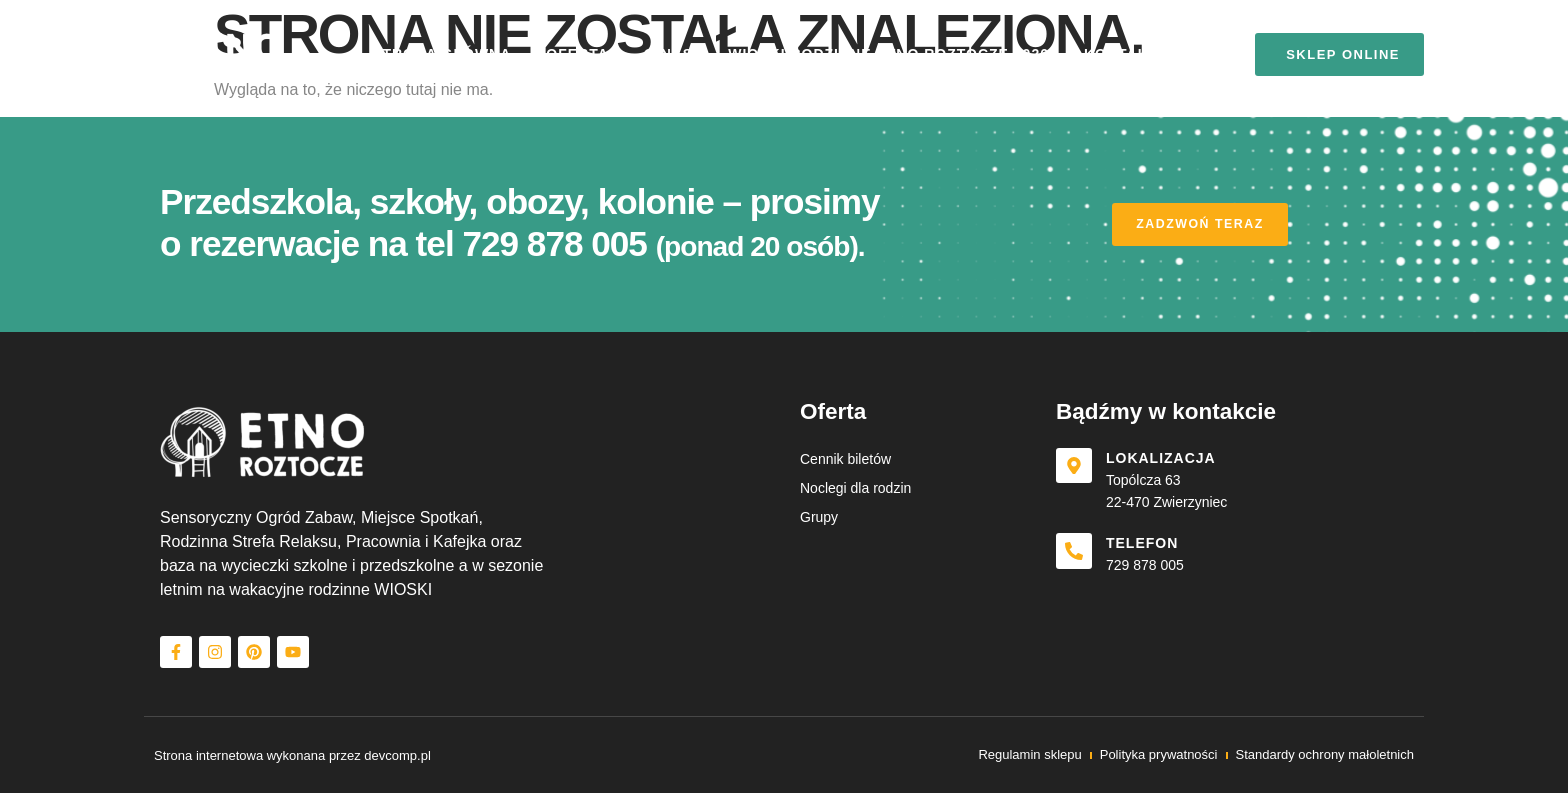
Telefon (1148, 543)
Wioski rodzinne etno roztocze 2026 (888, 54)
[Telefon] (1077, 554)
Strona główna (441, 54)
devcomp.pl (397, 755)
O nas (668, 54)
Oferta (577, 54)
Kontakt (1121, 54)
